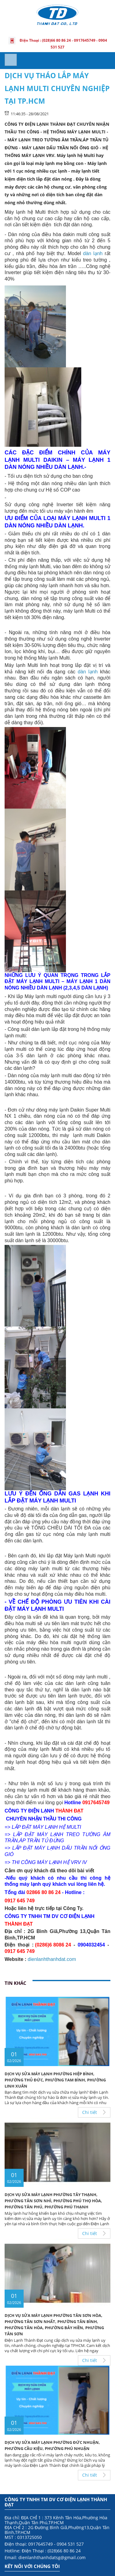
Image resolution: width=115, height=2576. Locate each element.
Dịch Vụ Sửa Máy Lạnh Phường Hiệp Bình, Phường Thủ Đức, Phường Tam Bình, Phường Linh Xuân (55, 2080)
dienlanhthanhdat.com (52, 1959)
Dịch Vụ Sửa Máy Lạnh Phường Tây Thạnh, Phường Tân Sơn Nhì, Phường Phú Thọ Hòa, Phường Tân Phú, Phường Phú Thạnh (53, 2201)
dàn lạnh (93, 253)
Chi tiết (89, 2112)
